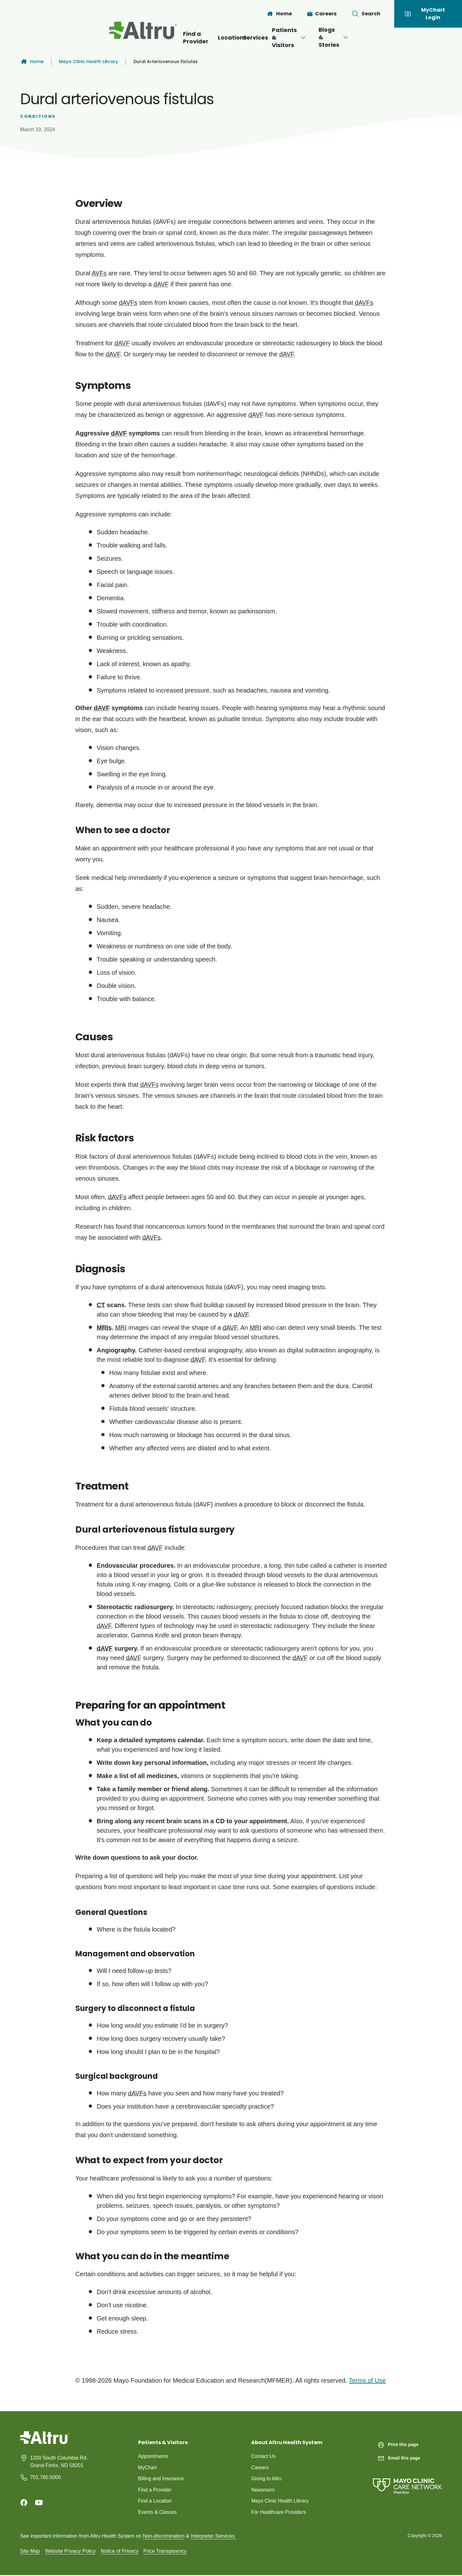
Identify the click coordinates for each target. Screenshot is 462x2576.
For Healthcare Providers (279, 2512)
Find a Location (155, 2501)
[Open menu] (256, 37)
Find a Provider (148, 37)
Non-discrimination (164, 2536)
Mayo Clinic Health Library (88, 61)
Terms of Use (367, 2380)
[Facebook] (24, 2502)
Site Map (30, 2551)
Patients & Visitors (304, 37)
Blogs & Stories (376, 37)
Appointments (153, 2456)
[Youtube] (39, 2502)
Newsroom (263, 2490)
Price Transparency (165, 2551)
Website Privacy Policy (70, 2551)
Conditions (38, 116)
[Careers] (322, 14)
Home (32, 61)
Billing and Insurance (161, 2479)
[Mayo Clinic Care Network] (407, 2480)
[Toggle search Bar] (366, 14)
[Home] (279, 14)
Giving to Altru (266, 2479)
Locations (197, 37)
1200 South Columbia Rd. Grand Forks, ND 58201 (59, 2461)
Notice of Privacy (119, 2551)
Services (242, 37)
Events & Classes (157, 2512)
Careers (260, 2467)
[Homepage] (44, 2442)
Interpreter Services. (213, 2536)
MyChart (147, 2467)
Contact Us (263, 2456)
